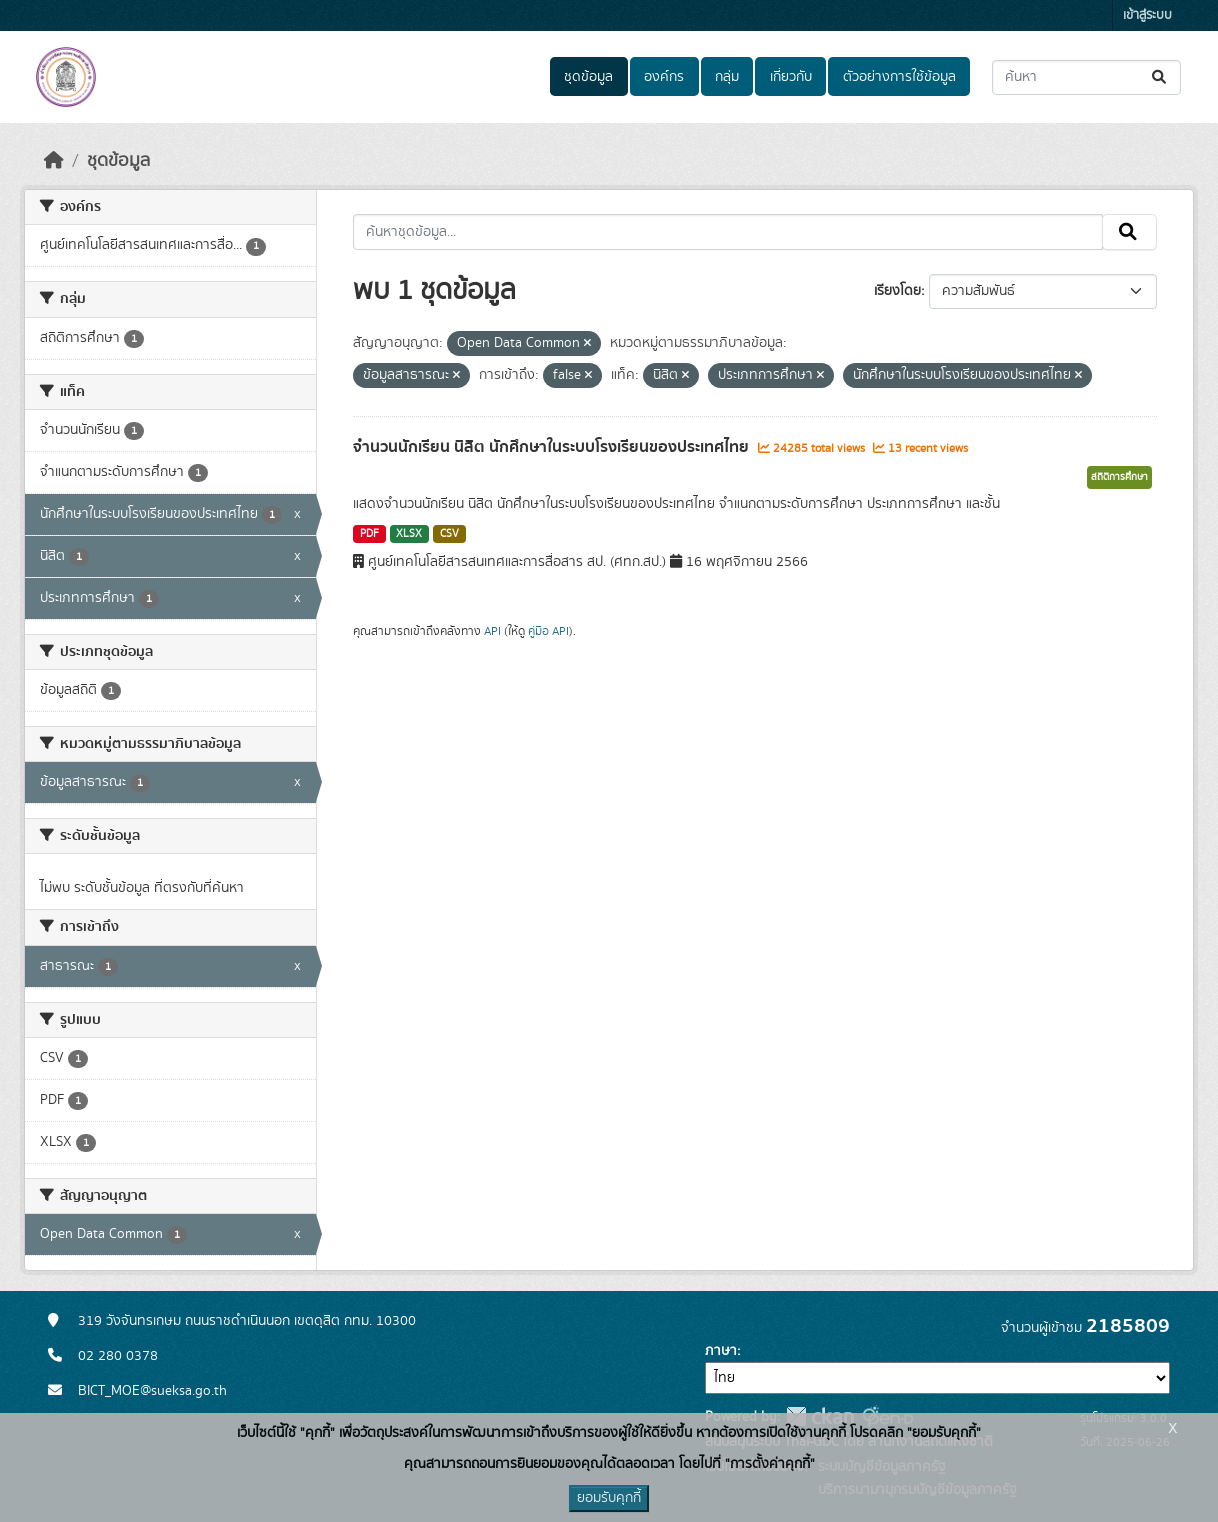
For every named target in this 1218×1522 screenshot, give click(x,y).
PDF (369, 534)
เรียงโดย (897, 291)
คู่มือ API (548, 631)
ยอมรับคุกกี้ (609, 1498)
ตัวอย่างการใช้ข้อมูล (899, 77)
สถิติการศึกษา (1119, 477)
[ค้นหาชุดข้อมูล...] (1086, 77)
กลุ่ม (727, 77)
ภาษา (721, 1351)
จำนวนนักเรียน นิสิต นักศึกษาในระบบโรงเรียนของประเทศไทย (553, 447)
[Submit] (1160, 77)
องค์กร (664, 77)
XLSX (409, 534)
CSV (449, 534)
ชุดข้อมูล (588, 77)
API (492, 631)
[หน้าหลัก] (54, 161)
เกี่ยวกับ (791, 77)
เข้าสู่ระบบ (1147, 15)
